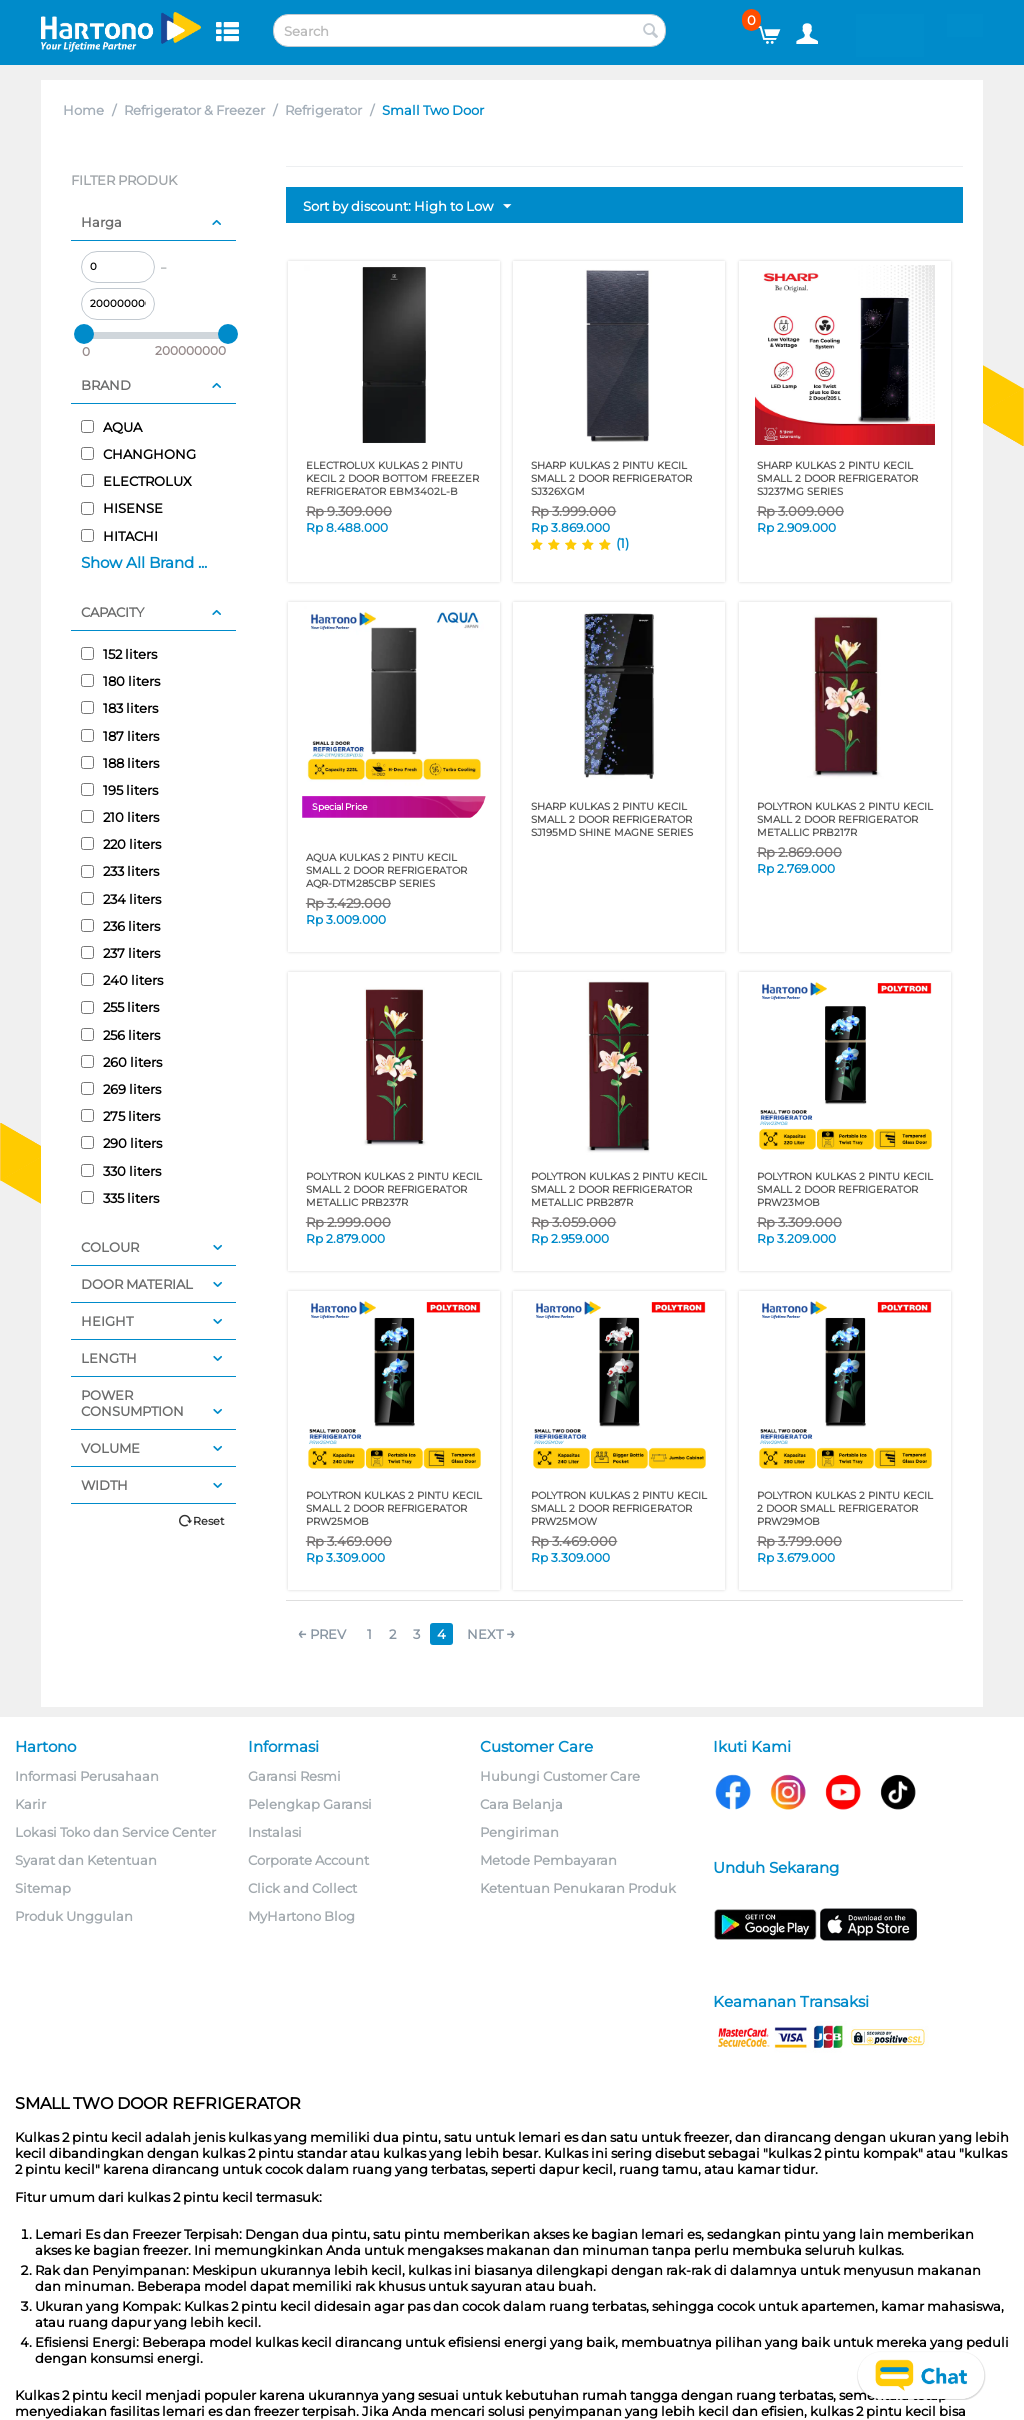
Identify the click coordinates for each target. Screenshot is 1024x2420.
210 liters (120, 817)
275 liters (120, 1116)
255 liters (120, 1007)
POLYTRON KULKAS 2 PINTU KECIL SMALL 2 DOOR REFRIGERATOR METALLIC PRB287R (619, 1189)
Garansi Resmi (294, 1776)
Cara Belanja (521, 1804)
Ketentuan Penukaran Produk (578, 1888)
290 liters (121, 1143)
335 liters (120, 1198)
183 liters (119, 708)
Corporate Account (308, 1860)
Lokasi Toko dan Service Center (115, 1832)
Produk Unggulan (74, 1916)
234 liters (121, 899)
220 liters (121, 844)
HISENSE (122, 508)
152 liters (119, 654)
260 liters (121, 1062)
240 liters (122, 980)
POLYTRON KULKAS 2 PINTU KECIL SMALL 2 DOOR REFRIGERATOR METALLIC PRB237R (394, 1189)
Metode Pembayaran (548, 1860)
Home (83, 110)
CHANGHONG (138, 454)
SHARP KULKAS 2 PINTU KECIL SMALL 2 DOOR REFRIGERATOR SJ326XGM (611, 478)
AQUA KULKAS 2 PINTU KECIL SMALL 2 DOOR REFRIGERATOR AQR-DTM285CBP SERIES (386, 870)
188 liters (120, 763)
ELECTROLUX (136, 481)
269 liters (121, 1089)
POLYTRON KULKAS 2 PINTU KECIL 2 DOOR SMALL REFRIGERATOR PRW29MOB (845, 1508)
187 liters (120, 736)
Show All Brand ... (144, 562)
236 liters (120, 926)
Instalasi (275, 1832)
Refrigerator (323, 110)
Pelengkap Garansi (310, 1804)
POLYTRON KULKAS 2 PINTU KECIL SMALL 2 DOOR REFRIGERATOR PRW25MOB (394, 1508)
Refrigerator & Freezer (194, 110)
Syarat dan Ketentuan (86, 1860)
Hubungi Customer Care (560, 1776)
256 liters (120, 1035)
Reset (208, 1521)
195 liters (119, 790)
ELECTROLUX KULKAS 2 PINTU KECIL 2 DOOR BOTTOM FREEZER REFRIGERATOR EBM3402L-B (392, 478)
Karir (30, 1804)
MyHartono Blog (301, 1916)
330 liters (121, 1171)
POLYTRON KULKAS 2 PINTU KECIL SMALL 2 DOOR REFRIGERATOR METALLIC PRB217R (845, 819)
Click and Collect (302, 1888)
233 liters (120, 871)
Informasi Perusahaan (87, 1776)
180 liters (120, 681)
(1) (622, 543)
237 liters (120, 953)
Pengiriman (519, 1832)
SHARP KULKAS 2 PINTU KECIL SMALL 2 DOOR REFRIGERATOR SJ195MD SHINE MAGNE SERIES (612, 819)
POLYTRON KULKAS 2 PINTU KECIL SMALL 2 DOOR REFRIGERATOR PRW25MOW (619, 1508)
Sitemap (43, 1888)
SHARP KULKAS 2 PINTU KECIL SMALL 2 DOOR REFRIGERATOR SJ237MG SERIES (837, 478)
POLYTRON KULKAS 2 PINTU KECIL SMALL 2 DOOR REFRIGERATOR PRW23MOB (845, 1189)
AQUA (111, 427)
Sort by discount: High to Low (407, 207)
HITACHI (119, 536)
